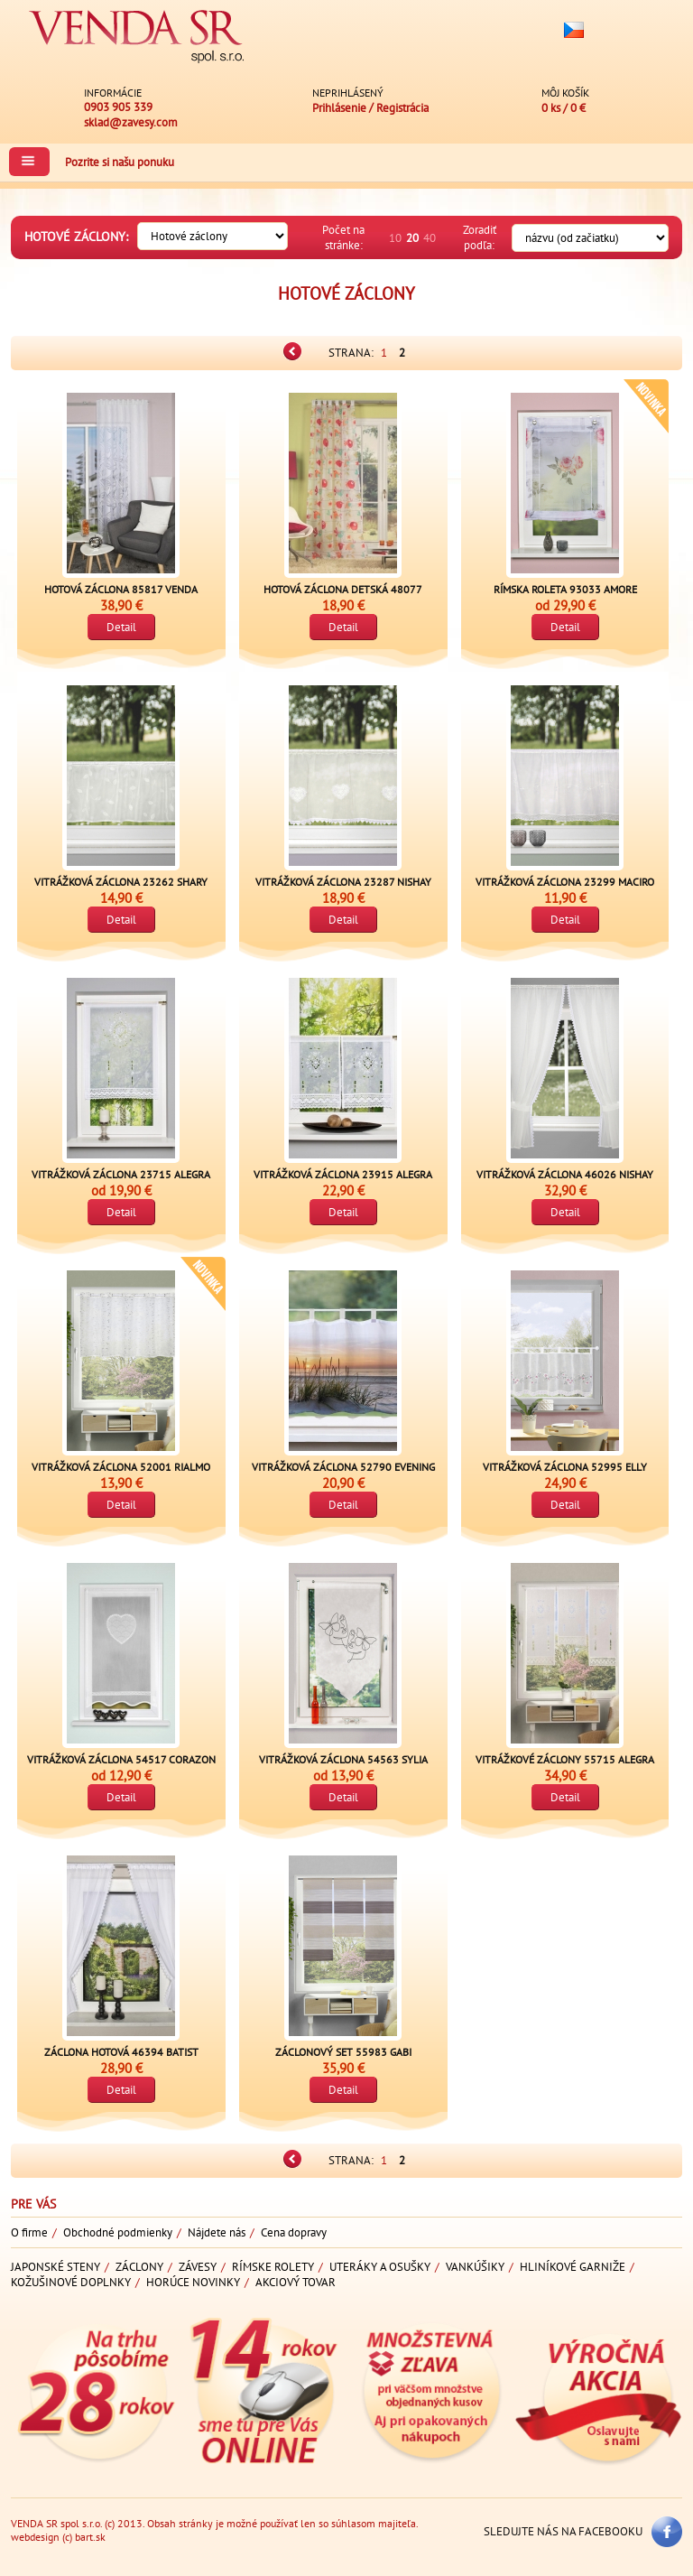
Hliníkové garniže (572, 2266)
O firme (29, 2232)
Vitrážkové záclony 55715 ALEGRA (565, 1759)
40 (429, 238)
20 (412, 238)
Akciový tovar (295, 2282)
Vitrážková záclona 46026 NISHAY (564, 1174)
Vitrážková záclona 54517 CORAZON (121, 1759)
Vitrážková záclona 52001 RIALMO (121, 1467)
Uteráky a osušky (379, 2266)
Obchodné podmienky (117, 2232)
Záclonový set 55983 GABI (343, 2052)
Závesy (198, 2266)
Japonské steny (55, 2266)
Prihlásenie (339, 108)
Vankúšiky (475, 2266)
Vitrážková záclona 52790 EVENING (343, 1467)
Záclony (139, 2266)
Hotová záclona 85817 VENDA (121, 589)
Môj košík (565, 92)
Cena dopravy (294, 2232)
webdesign (35, 2536)
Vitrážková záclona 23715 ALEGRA (121, 1174)
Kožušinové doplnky (71, 2282)
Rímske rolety (273, 2266)
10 (395, 238)
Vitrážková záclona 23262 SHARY (121, 881)
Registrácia (402, 108)
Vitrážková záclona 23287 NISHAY (343, 881)
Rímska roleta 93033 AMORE (565, 589)
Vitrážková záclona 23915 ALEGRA (343, 1174)
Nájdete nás (216, 2232)
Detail (121, 627)
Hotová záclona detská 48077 (342, 589)
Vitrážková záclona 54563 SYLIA (343, 1759)
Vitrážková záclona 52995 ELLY (565, 1467)
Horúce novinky (193, 2282)
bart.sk (90, 2536)
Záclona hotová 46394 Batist (121, 2052)
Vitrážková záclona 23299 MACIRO (565, 881)
